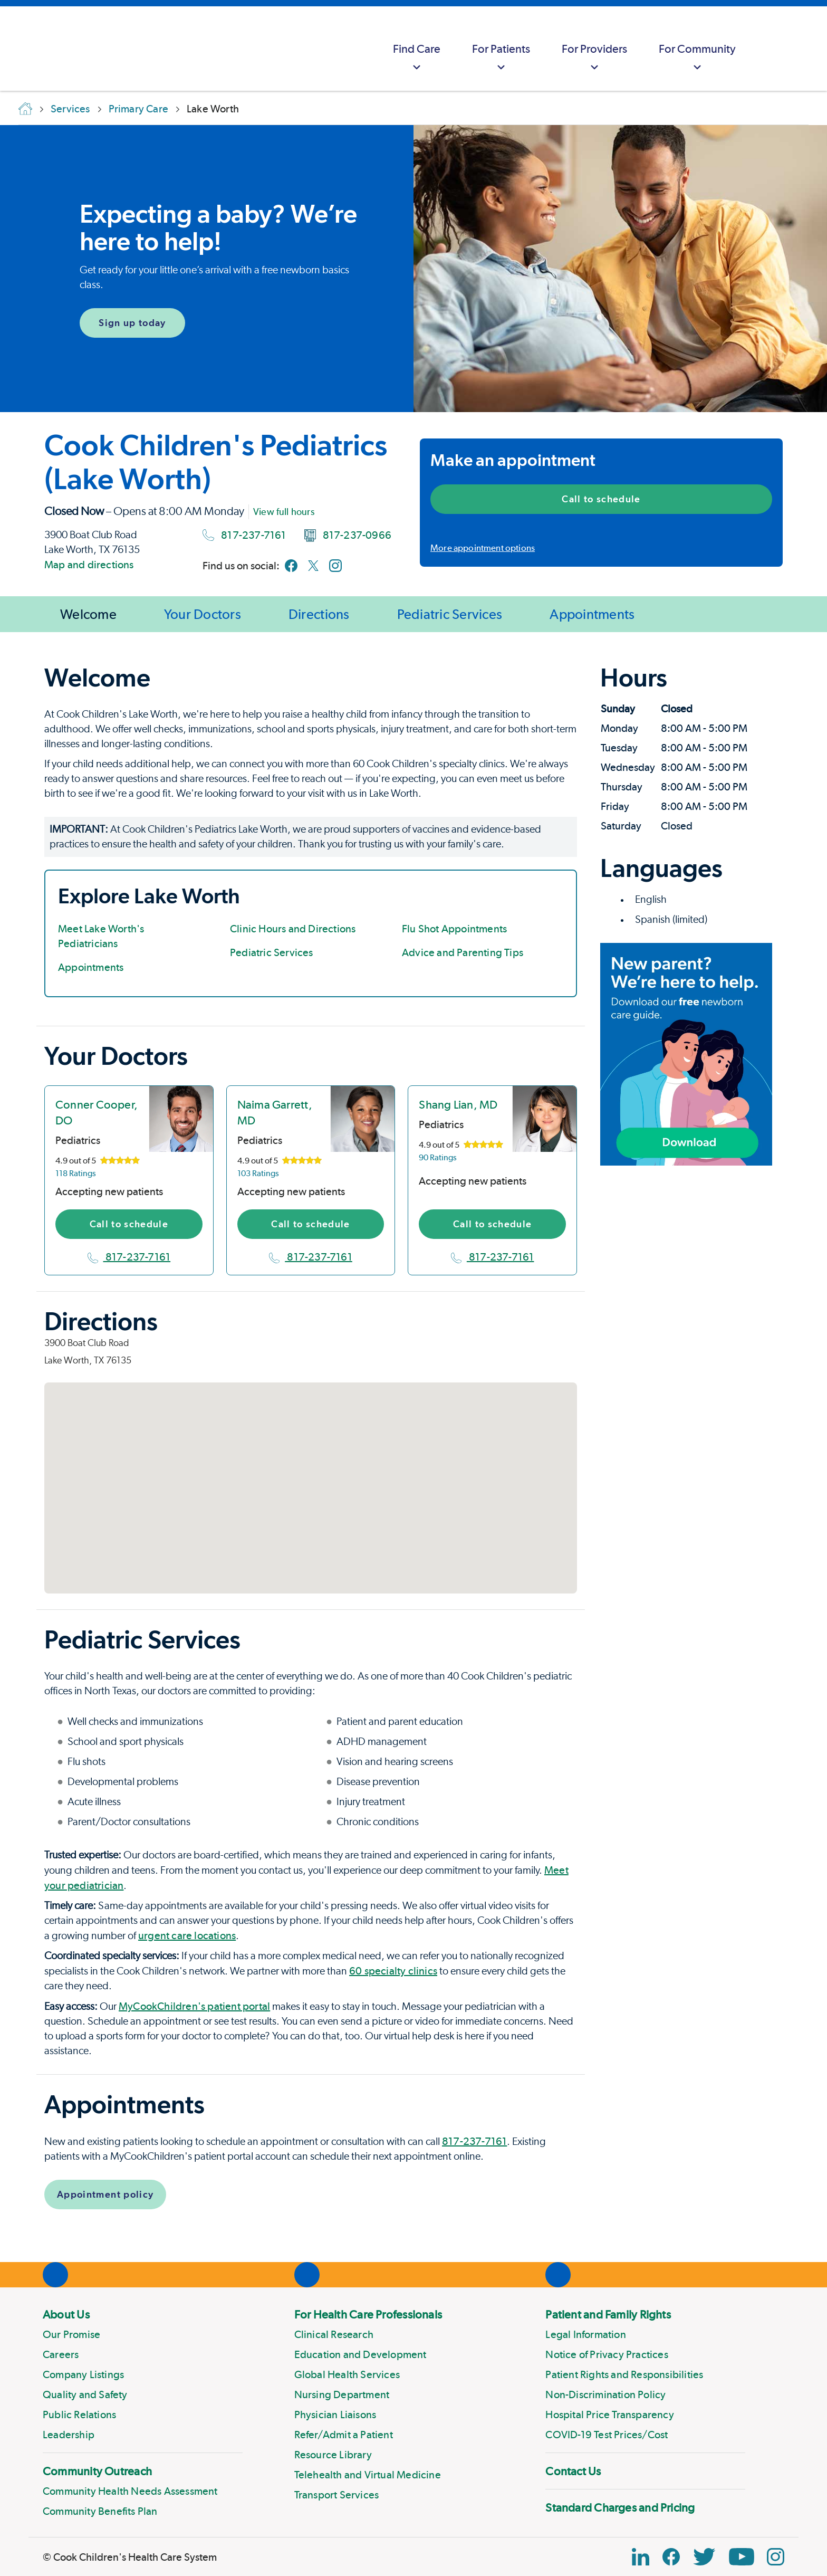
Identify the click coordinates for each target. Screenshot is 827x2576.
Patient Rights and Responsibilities (624, 2374)
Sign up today (132, 322)
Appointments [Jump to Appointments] (592, 614)
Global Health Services (347, 2374)
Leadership (68, 2434)
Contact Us (573, 2471)
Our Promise (71, 2334)
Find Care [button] (416, 58)
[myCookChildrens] (772, 48)
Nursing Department (342, 2394)
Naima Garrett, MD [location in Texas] (274, 1112)
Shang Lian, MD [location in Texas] (458, 1104)
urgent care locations (187, 1935)
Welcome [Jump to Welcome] (88, 614)
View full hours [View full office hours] (283, 511)
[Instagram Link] (775, 2556)
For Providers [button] (594, 58)
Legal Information (585, 2334)
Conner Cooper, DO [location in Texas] (96, 1112)
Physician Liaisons (335, 2414)
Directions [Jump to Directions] (319, 614)
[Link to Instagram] (335, 565)
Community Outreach (97, 2471)
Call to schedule (601, 498)
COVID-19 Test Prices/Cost (606, 2434)
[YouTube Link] (741, 2556)
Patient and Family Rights (608, 2314)
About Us (66, 2314)
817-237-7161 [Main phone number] (244, 535)
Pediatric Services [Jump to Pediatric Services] (450, 614)
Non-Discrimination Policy (605, 2394)
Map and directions (89, 564)
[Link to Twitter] (313, 565)
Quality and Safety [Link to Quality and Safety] (85, 2394)
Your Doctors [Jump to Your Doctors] (202, 614)
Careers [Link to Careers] (61, 2354)
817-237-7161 (129, 1257)
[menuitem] (416, 48)
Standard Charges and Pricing (620, 2507)
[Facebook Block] (671, 2556)
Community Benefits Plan (100, 2511)
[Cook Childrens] (13, 48)
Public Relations (79, 2414)
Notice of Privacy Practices (606, 2354)
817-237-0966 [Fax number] (347, 535)
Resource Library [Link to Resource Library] (333, 2454)
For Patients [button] (501, 58)
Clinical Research (333, 2334)
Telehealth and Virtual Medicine (367, 2474)
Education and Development (360, 2354)
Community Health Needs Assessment (130, 2491)
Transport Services (336, 2494)
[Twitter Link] (704, 2556)
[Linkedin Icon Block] (640, 2556)
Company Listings (83, 2374)
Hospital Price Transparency (609, 2414)
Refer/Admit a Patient (343, 2434)
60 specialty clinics (393, 1970)
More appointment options (482, 547)
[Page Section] (310, 677)
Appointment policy (105, 2194)
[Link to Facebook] (291, 565)
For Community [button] (697, 58)
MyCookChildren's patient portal (194, 2006)
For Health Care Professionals (368, 2314)
